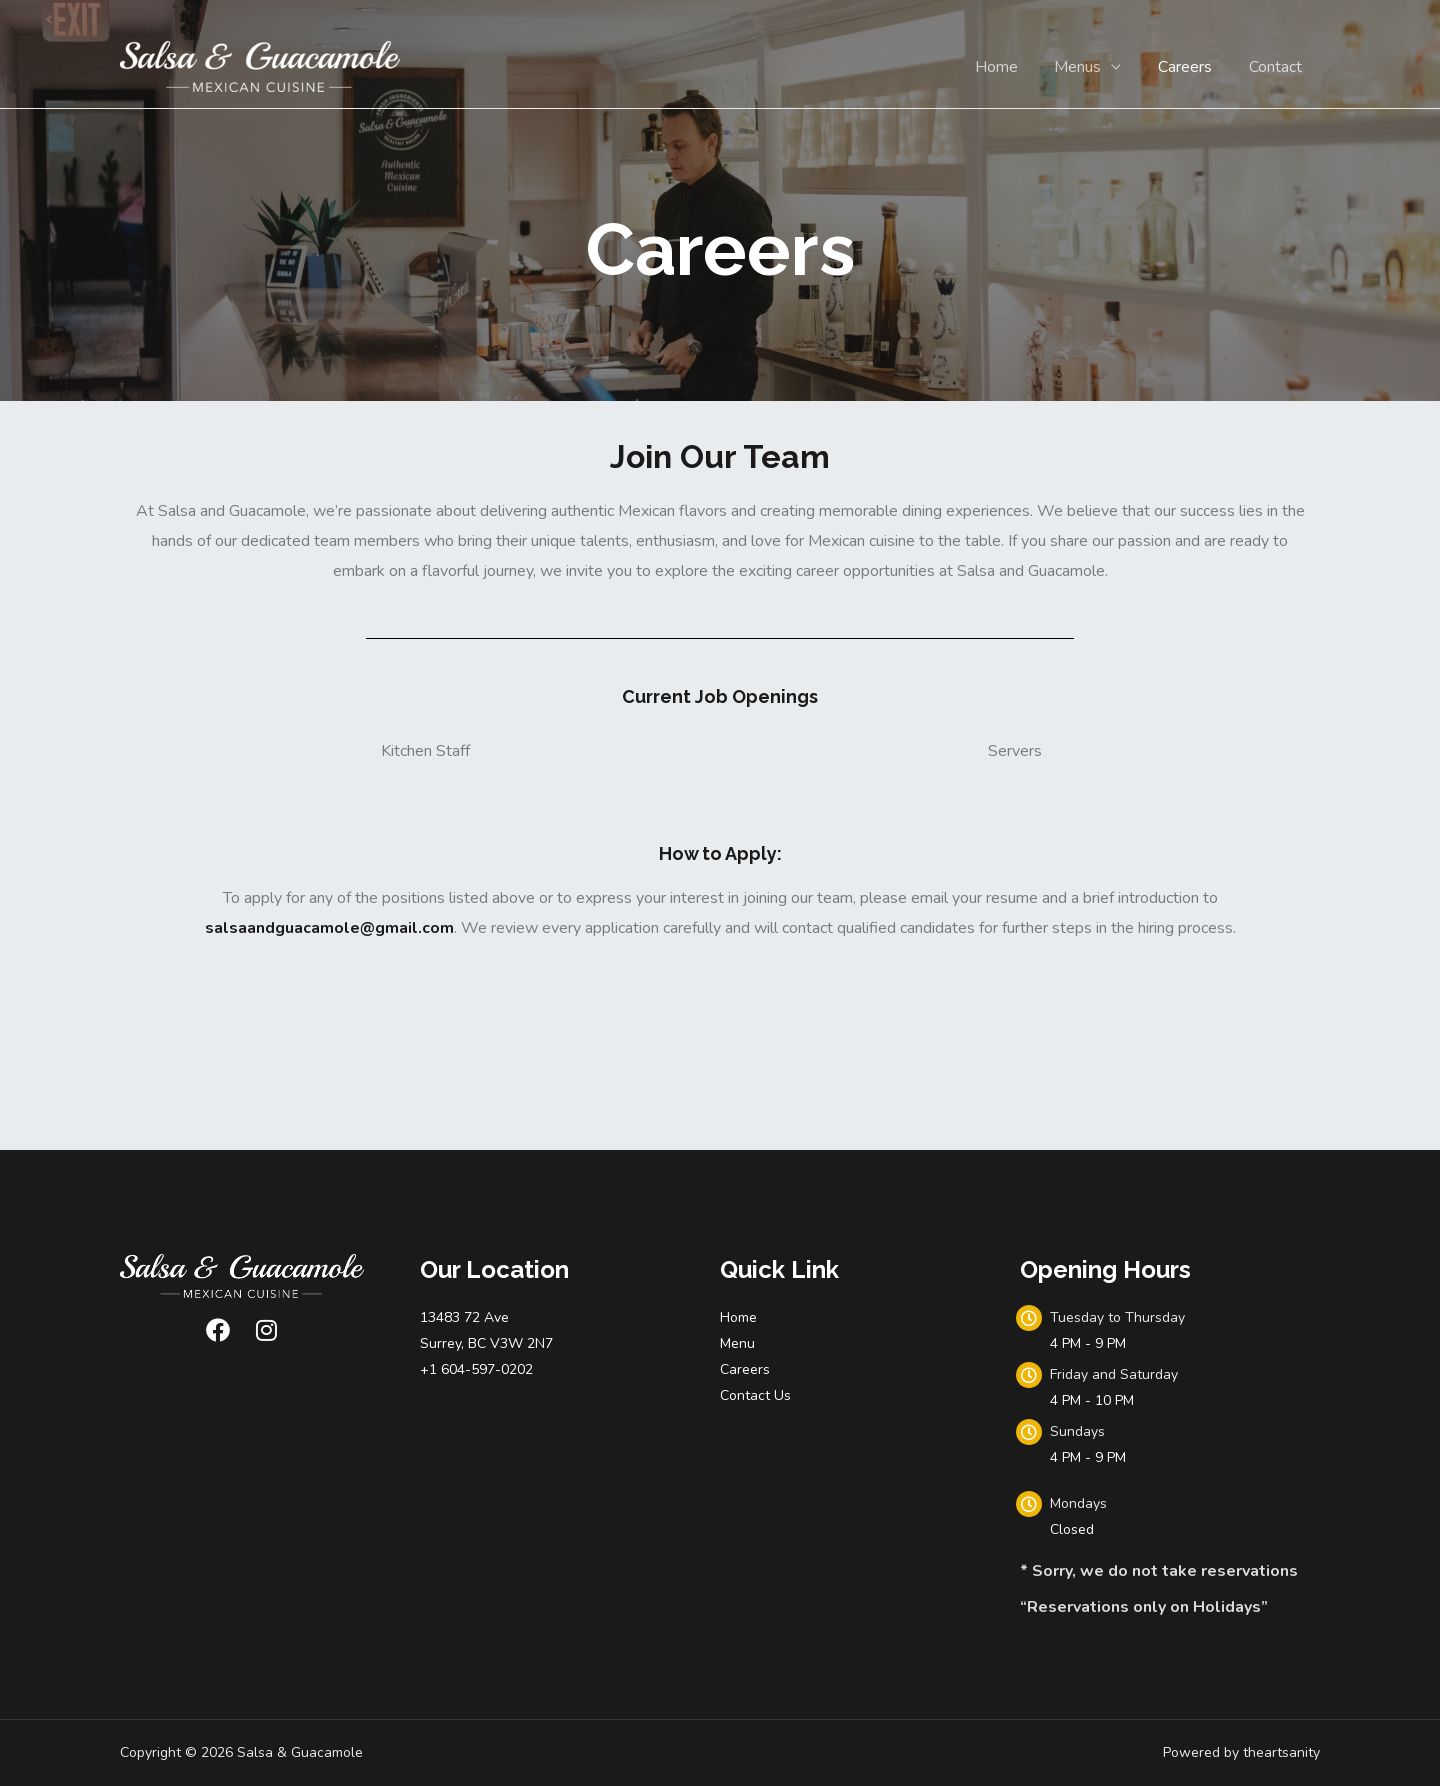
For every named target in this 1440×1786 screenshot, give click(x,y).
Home (1012, 67)
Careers (1192, 67)
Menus (1089, 67)
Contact (1277, 67)
